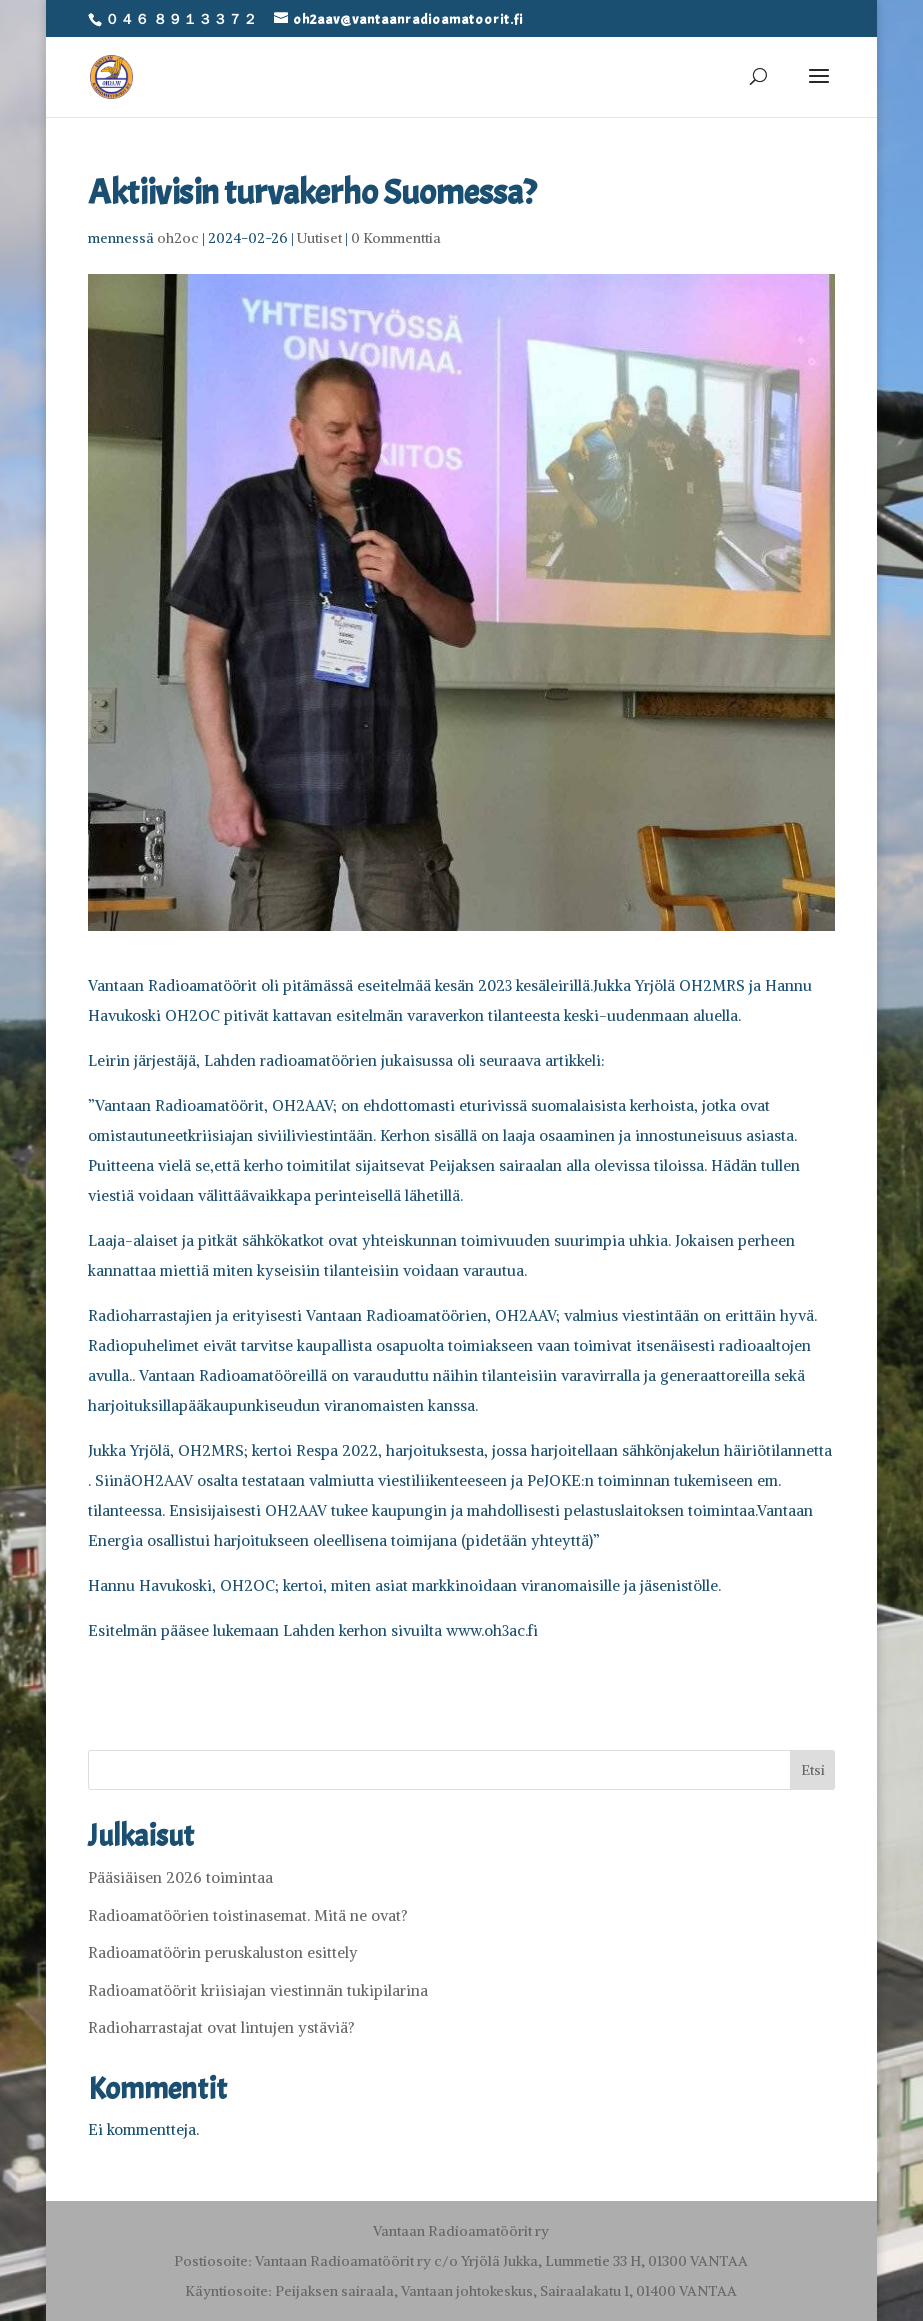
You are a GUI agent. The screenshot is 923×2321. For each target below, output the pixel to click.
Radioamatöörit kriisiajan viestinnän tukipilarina (258, 1990)
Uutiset (319, 238)
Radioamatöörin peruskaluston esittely (223, 1952)
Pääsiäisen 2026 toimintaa (180, 1877)
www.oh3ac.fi (492, 1630)
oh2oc (178, 238)
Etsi (813, 1770)
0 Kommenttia (396, 238)
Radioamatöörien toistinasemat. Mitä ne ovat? (248, 1915)
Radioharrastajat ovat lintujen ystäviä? (221, 2027)
